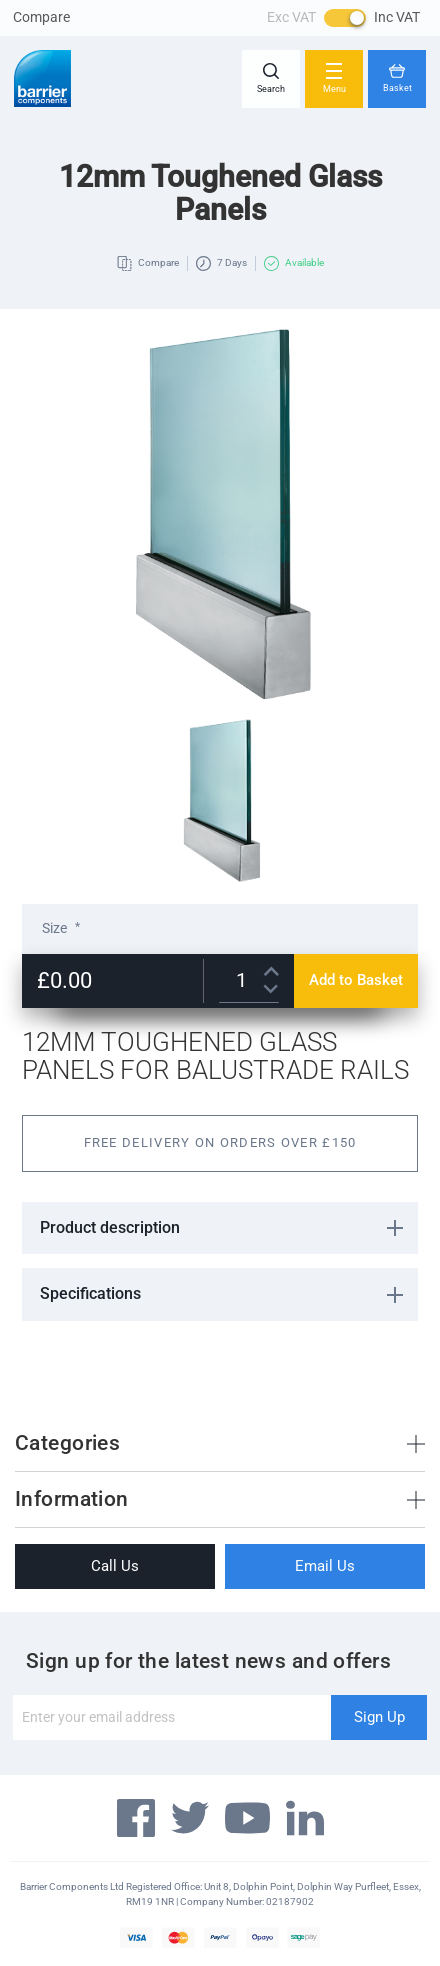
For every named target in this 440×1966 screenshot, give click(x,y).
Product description (110, 1227)
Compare (41, 17)
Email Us (325, 1566)
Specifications (90, 1293)
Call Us (115, 1566)
